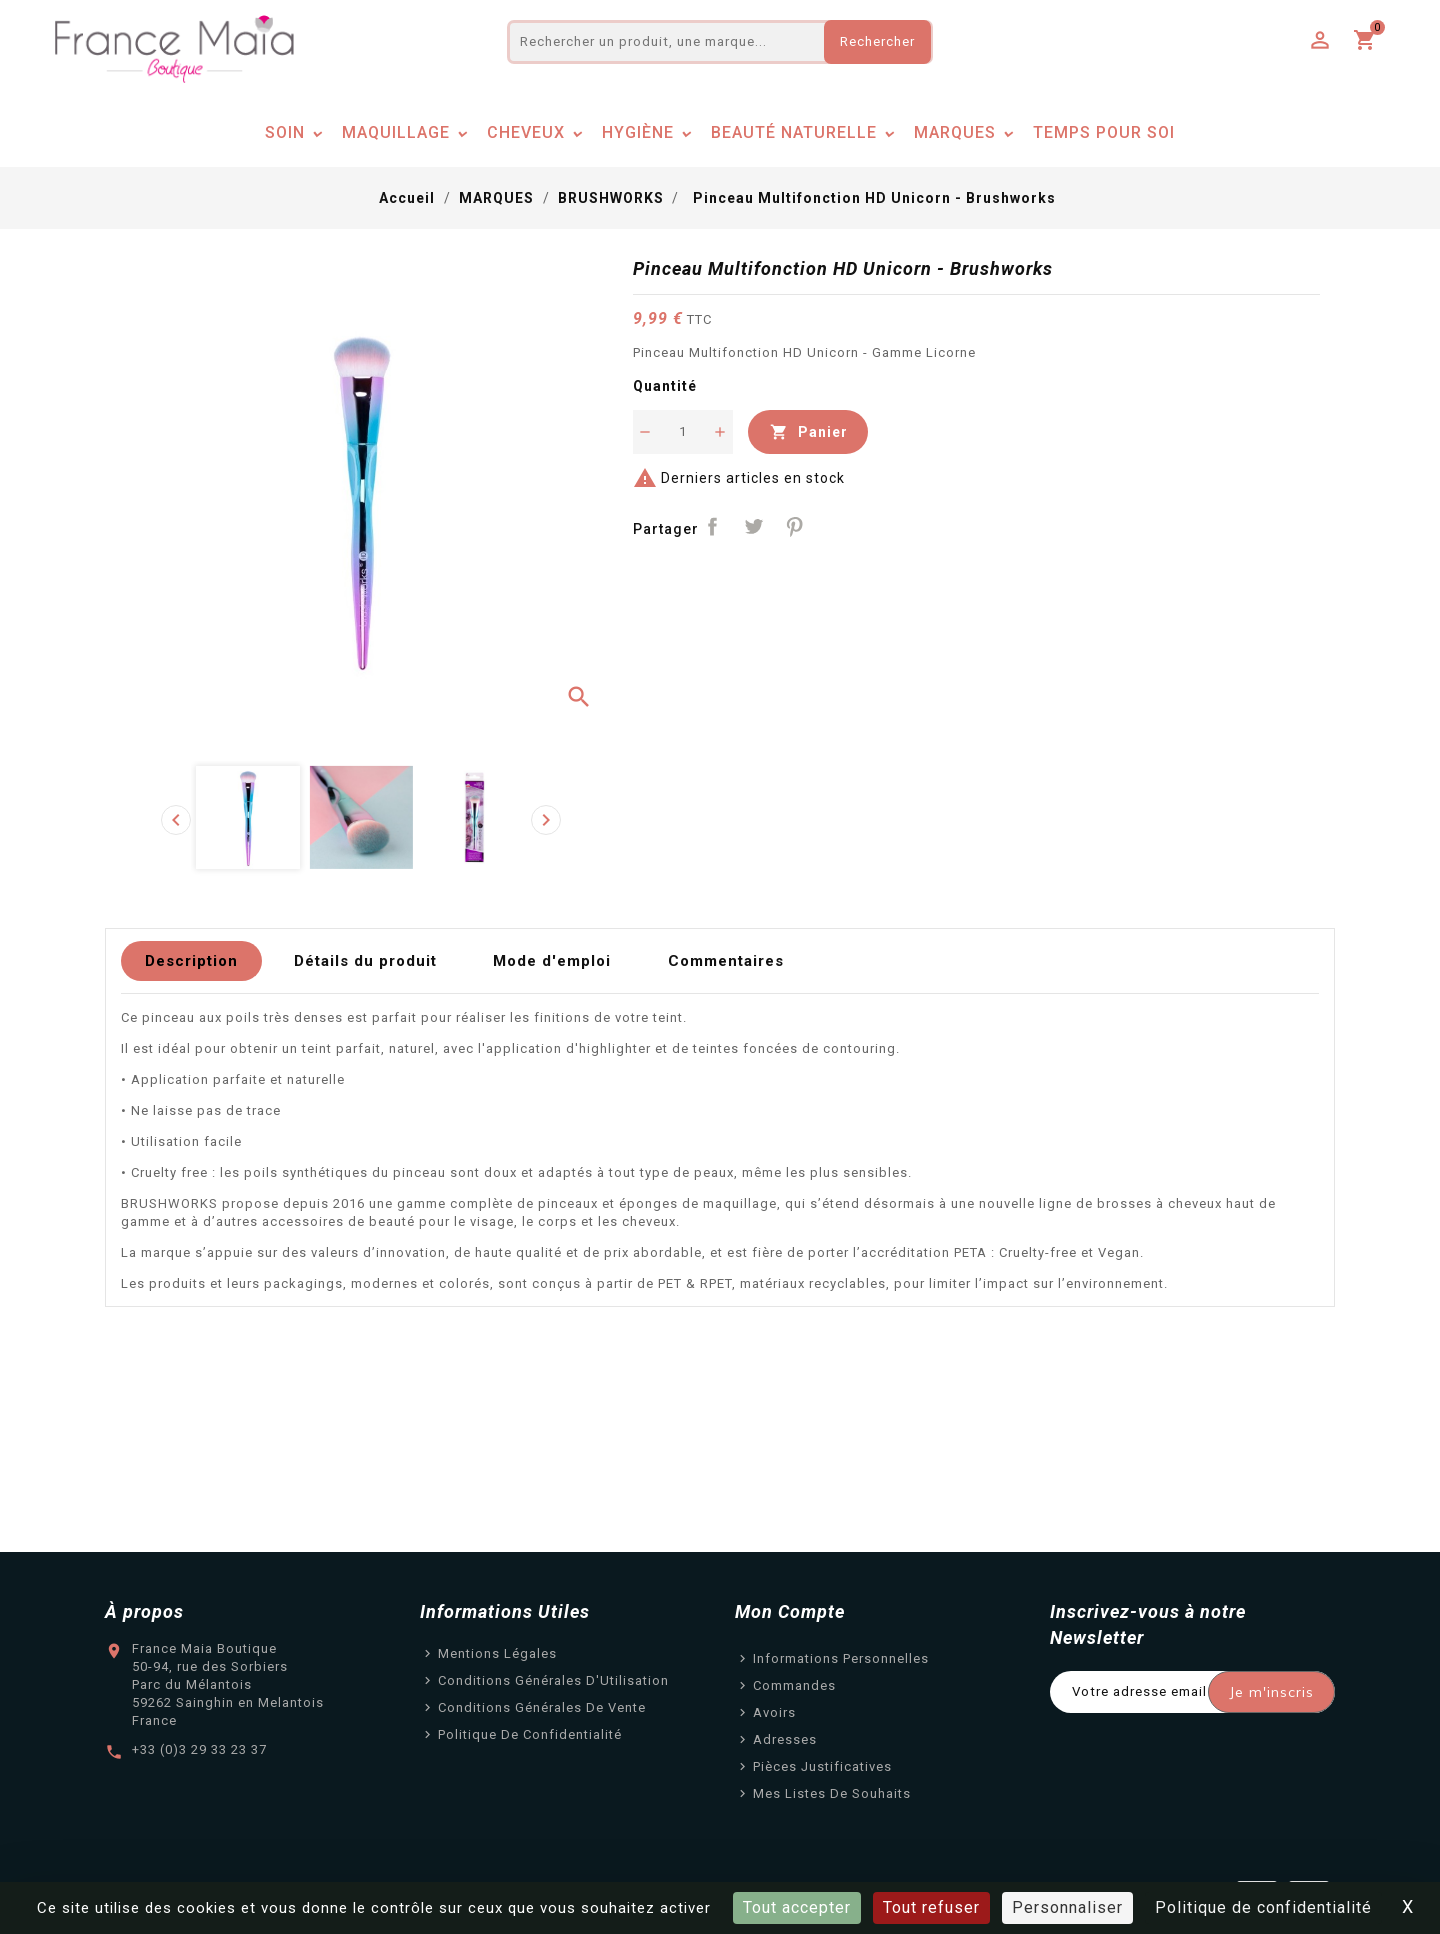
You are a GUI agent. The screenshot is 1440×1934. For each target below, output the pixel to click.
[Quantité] (683, 432)
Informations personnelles (841, 1658)
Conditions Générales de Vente (542, 1707)
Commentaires (726, 961)
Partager (713, 527)
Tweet (753, 527)
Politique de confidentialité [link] (1263, 1907)
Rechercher (877, 41)
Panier (808, 432)
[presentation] (176, 820)
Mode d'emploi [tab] (552, 961)
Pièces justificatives (822, 1766)
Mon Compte (790, 1611)
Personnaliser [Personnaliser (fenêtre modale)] (1067, 1907)
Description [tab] (191, 961)
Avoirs (774, 1712)
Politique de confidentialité (530, 1734)
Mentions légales (497, 1653)
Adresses (785, 1739)
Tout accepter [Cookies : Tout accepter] (797, 1907)
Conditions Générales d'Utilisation (553, 1680)
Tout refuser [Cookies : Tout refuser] (931, 1907)
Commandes (794, 1685)
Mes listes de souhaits (832, 1793)
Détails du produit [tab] (365, 961)
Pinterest (794, 527)
